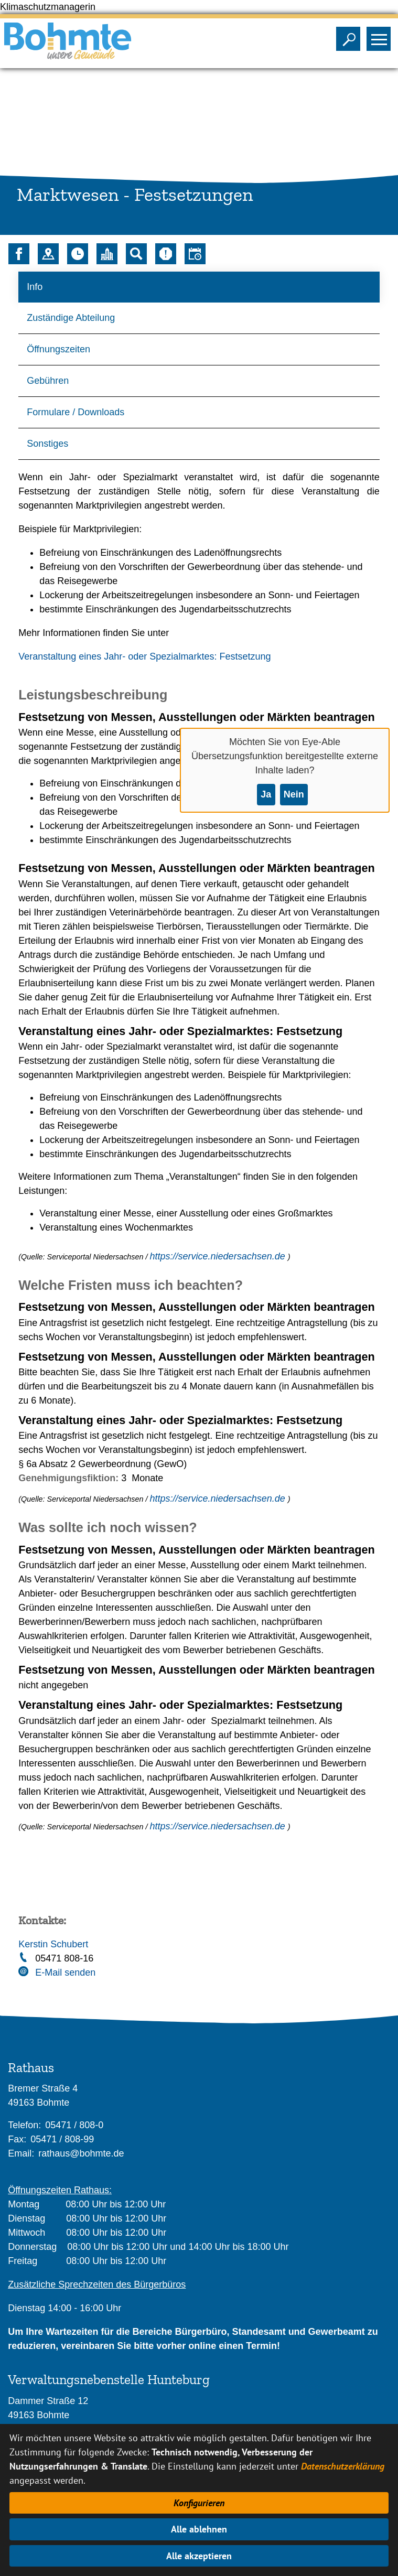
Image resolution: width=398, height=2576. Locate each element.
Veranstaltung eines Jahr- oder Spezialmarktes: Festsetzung (144, 656)
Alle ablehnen (199, 2529)
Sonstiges (47, 443)
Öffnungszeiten (58, 349)
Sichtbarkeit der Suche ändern (350, 35)
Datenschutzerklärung (342, 2466)
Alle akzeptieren (199, 2556)
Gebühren (48, 380)
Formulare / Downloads (75, 412)
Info (34, 287)
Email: (21, 2153)
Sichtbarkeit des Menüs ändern (381, 35)
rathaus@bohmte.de (81, 2153)
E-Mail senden (65, 1972)
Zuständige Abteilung (71, 317)
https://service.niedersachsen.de (219, 1256)
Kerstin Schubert (53, 1944)
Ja (266, 794)
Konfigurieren (199, 2503)
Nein (294, 794)
